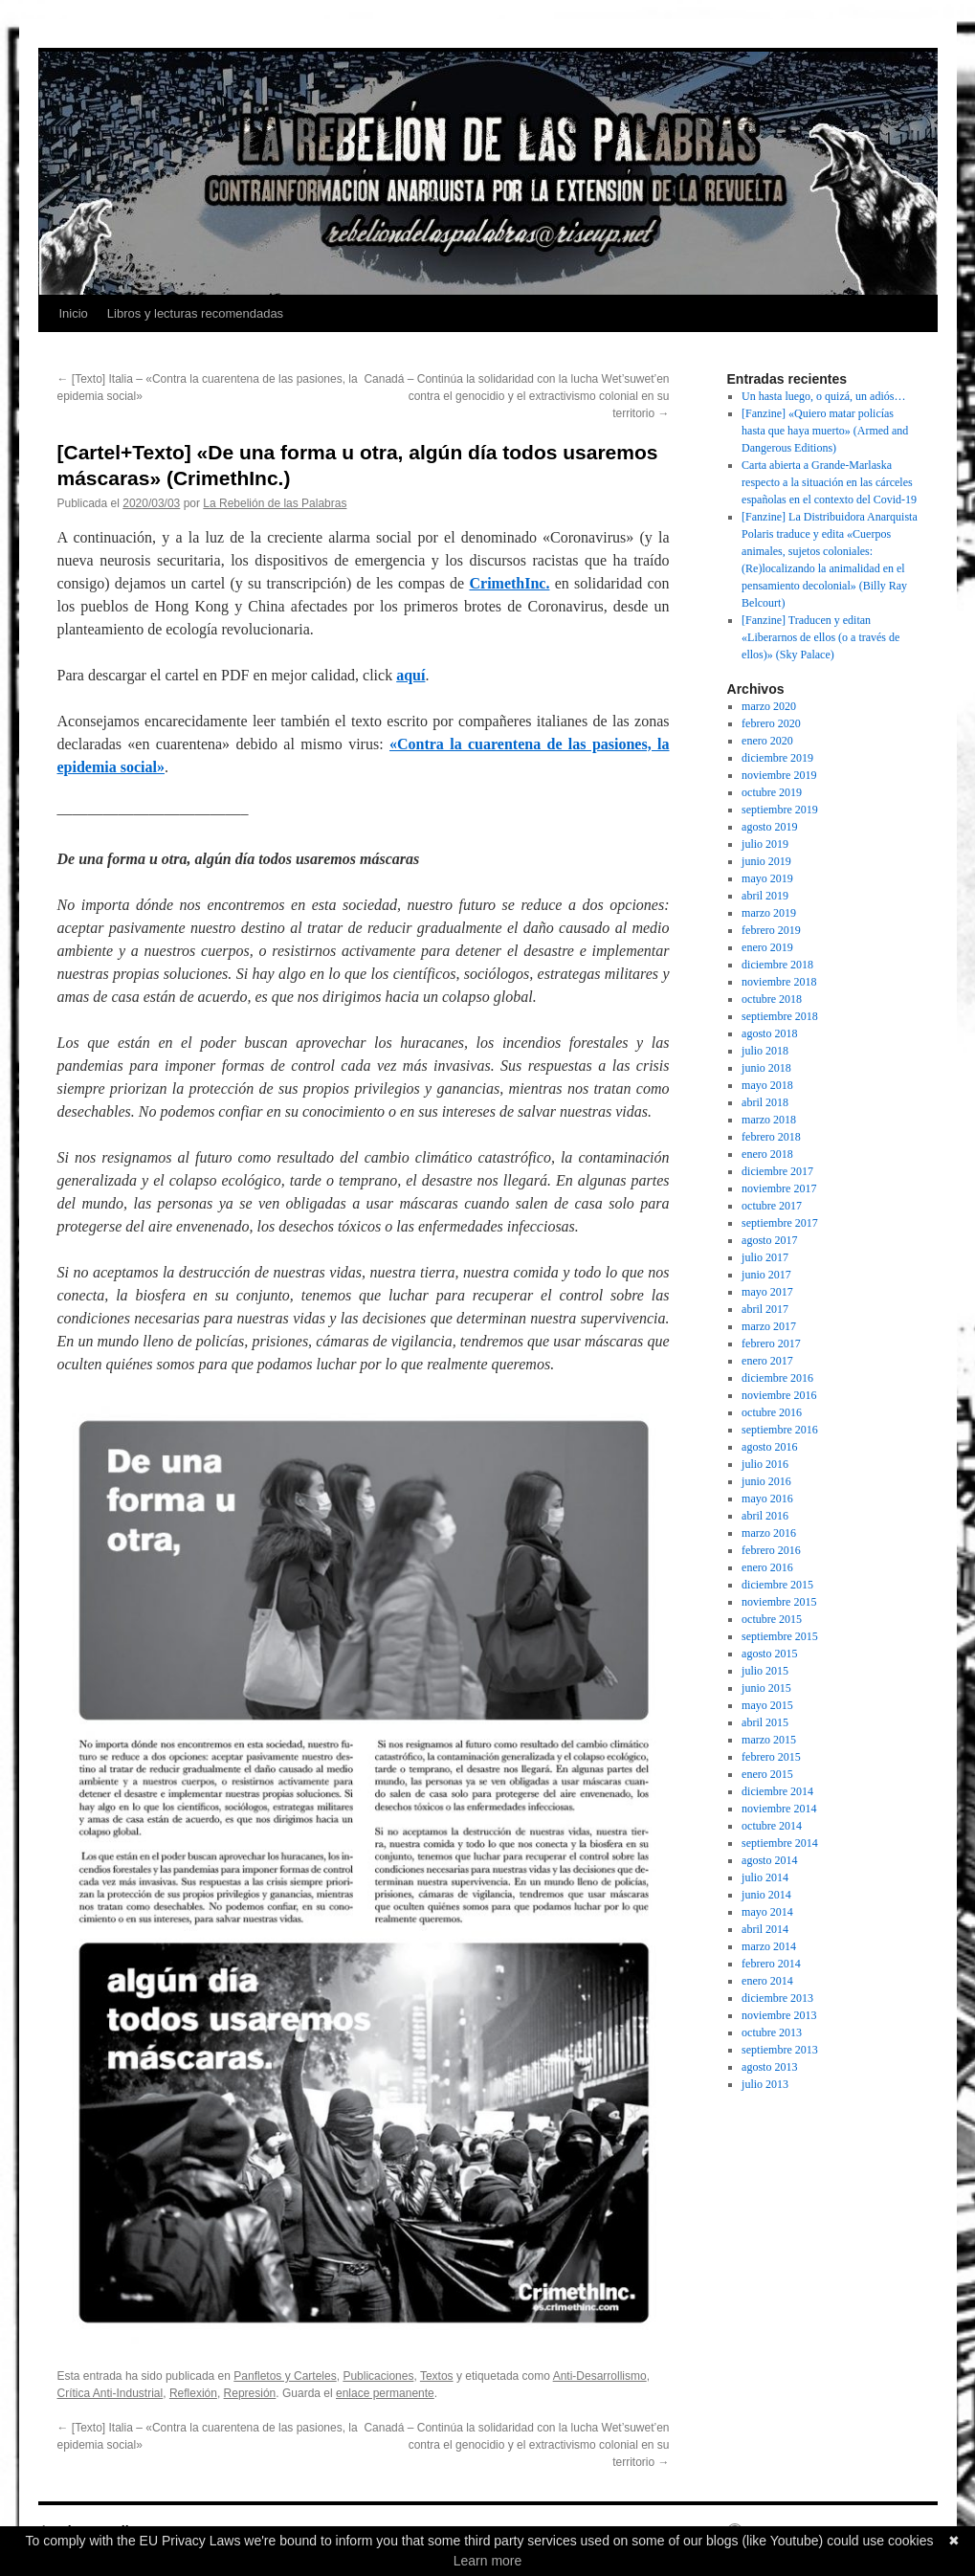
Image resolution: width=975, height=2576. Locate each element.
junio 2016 (766, 1481)
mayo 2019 (767, 878)
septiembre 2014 (780, 1843)
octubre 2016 (772, 1412)
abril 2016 (765, 1515)
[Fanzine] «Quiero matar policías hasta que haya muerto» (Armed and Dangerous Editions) (825, 431)
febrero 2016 (771, 1550)
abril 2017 (765, 1309)
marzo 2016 (769, 1533)
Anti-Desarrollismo (600, 2376)
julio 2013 (765, 2084)
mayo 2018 (767, 1085)
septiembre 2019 (780, 809)
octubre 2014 (772, 1825)
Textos (437, 2376)
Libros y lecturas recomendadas (195, 313)
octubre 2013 (772, 2032)
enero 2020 (767, 740)
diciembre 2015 (777, 1584)
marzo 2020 (769, 706)
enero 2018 (767, 1154)
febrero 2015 (771, 1757)
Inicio (73, 313)
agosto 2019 (769, 826)
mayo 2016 (767, 1498)
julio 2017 (765, 1257)
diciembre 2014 (777, 1791)
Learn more (488, 2560)
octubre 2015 (772, 1619)
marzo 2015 (769, 1739)
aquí (410, 675)
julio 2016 (765, 1464)
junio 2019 (766, 861)
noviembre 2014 (779, 1808)
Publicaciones (378, 2376)
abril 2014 (765, 1929)
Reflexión (193, 2393)
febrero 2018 (771, 1137)
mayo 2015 (767, 1705)
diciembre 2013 (777, 1998)
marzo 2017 (769, 1326)
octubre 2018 (772, 999)
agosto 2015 (769, 1653)
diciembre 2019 (777, 758)
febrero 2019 (771, 930)
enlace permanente (385, 2393)
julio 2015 (765, 1670)
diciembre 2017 (777, 1171)
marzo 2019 (769, 913)
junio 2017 (766, 1274)
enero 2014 (767, 1981)
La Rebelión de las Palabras (274, 503)
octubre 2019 (772, 792)
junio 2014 (766, 1894)
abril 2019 (765, 895)
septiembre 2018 (780, 1016)
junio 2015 (766, 1688)
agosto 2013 (769, 2067)
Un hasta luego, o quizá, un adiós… (823, 396)
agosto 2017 (769, 1240)
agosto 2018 (769, 1033)
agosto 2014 (769, 1860)
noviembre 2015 (779, 1602)
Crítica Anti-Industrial (110, 2393)
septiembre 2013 (780, 2049)
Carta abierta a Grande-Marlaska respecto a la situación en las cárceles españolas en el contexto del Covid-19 (829, 482)
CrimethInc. (509, 583)
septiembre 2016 (780, 1429)
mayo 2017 (767, 1292)
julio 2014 (765, 1877)
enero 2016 (767, 1567)
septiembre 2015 (780, 1636)
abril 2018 (765, 1102)
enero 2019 (767, 947)
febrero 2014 (771, 1963)
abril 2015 (765, 1722)
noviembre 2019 (779, 775)
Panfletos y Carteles (284, 2376)
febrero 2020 (771, 723)
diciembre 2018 (777, 964)
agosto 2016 (769, 1447)
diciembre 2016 (777, 1378)
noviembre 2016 (779, 1395)
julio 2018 (765, 1050)
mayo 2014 (767, 1912)
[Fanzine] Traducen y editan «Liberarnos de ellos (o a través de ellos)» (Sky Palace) (820, 637)
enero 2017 (767, 1360)
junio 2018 (766, 1068)
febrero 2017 (771, 1343)
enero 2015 (767, 1774)
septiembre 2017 (780, 1223)
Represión (250, 2393)
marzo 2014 (769, 1946)
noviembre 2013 (779, 2015)
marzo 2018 (769, 1119)
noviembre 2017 (779, 1188)
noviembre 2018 (779, 981)
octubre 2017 (772, 1205)
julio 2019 (765, 844)
